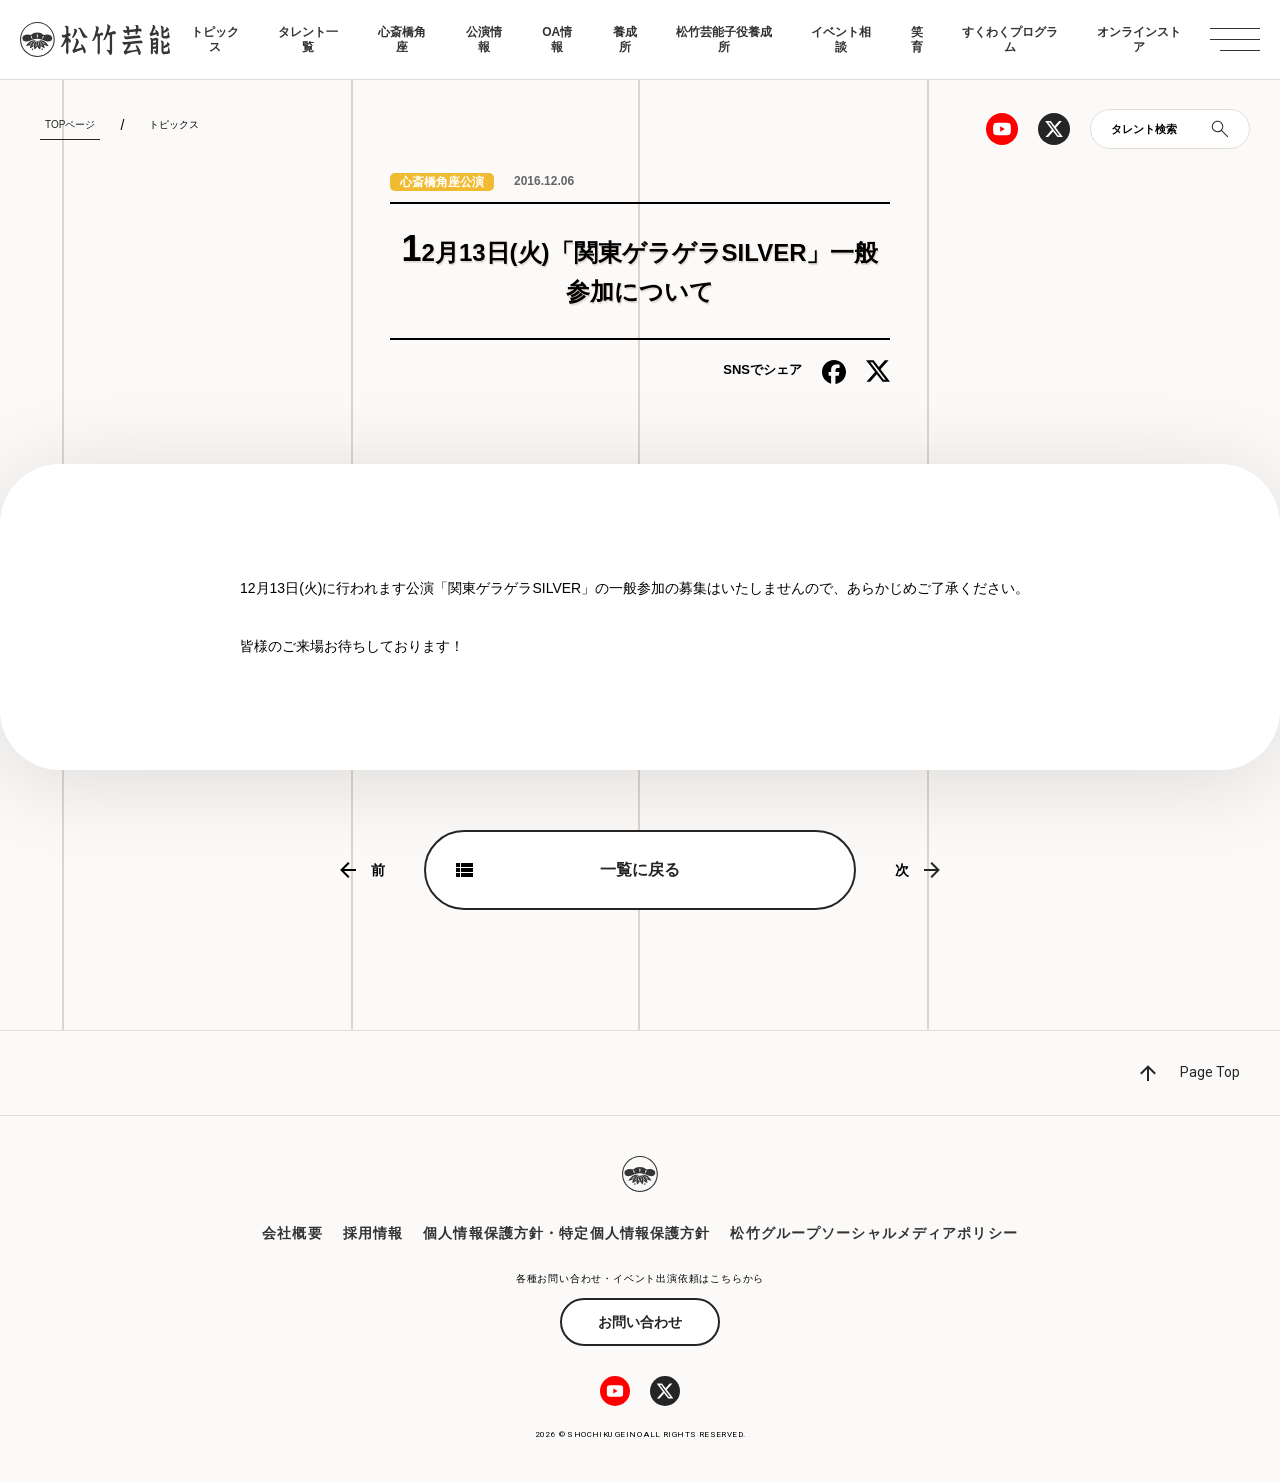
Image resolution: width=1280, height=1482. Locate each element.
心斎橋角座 (402, 39)
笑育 (917, 39)
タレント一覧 (308, 39)
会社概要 (292, 1233)
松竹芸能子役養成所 (724, 39)
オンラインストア (1139, 39)
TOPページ (70, 124)
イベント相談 (841, 39)
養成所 (625, 39)
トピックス (215, 39)
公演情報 (484, 39)
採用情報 (373, 1233)
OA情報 (557, 39)
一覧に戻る (640, 869)
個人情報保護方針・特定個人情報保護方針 (566, 1233)
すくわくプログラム (1010, 39)
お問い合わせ (640, 1322)
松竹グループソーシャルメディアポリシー (873, 1233)
